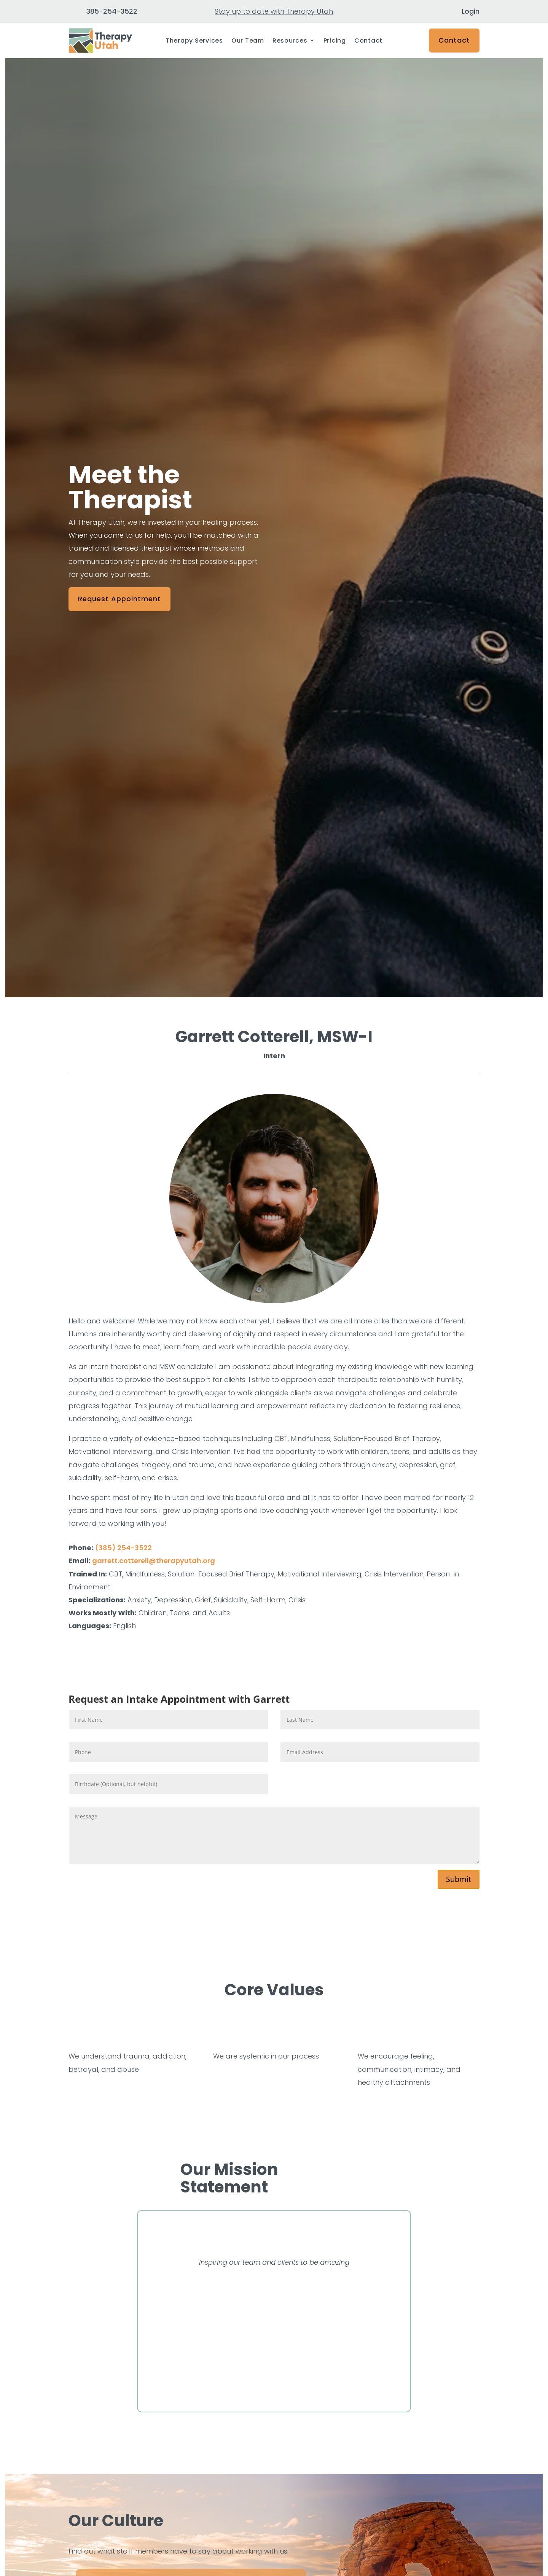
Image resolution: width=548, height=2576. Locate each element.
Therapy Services (194, 41)
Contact (368, 41)
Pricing (334, 41)
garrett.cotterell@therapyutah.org (153, 1560)
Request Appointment (119, 598)
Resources (289, 41)
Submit (458, 1879)
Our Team (247, 41)
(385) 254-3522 (123, 1547)
